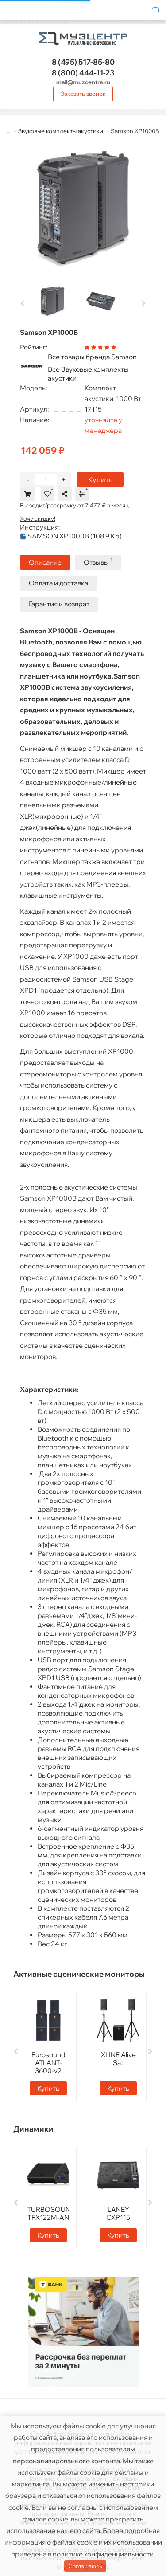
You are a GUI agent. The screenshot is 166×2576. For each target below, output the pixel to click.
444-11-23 (83, 72)
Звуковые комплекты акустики (60, 130)
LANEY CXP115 (118, 2213)
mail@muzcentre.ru (83, 82)
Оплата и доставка (58, 583)
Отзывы (98, 561)
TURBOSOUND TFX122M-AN (51, 2213)
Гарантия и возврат (59, 604)
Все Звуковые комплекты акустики (88, 373)
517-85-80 (83, 62)
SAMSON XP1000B (71, 536)
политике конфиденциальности (103, 2554)
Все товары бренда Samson (92, 357)
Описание (45, 562)
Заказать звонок (83, 93)
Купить (100, 479)
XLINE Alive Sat (118, 2058)
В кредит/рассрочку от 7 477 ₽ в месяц (74, 505)
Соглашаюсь (85, 2566)
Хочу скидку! (37, 518)
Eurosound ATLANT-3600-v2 (48, 2062)
